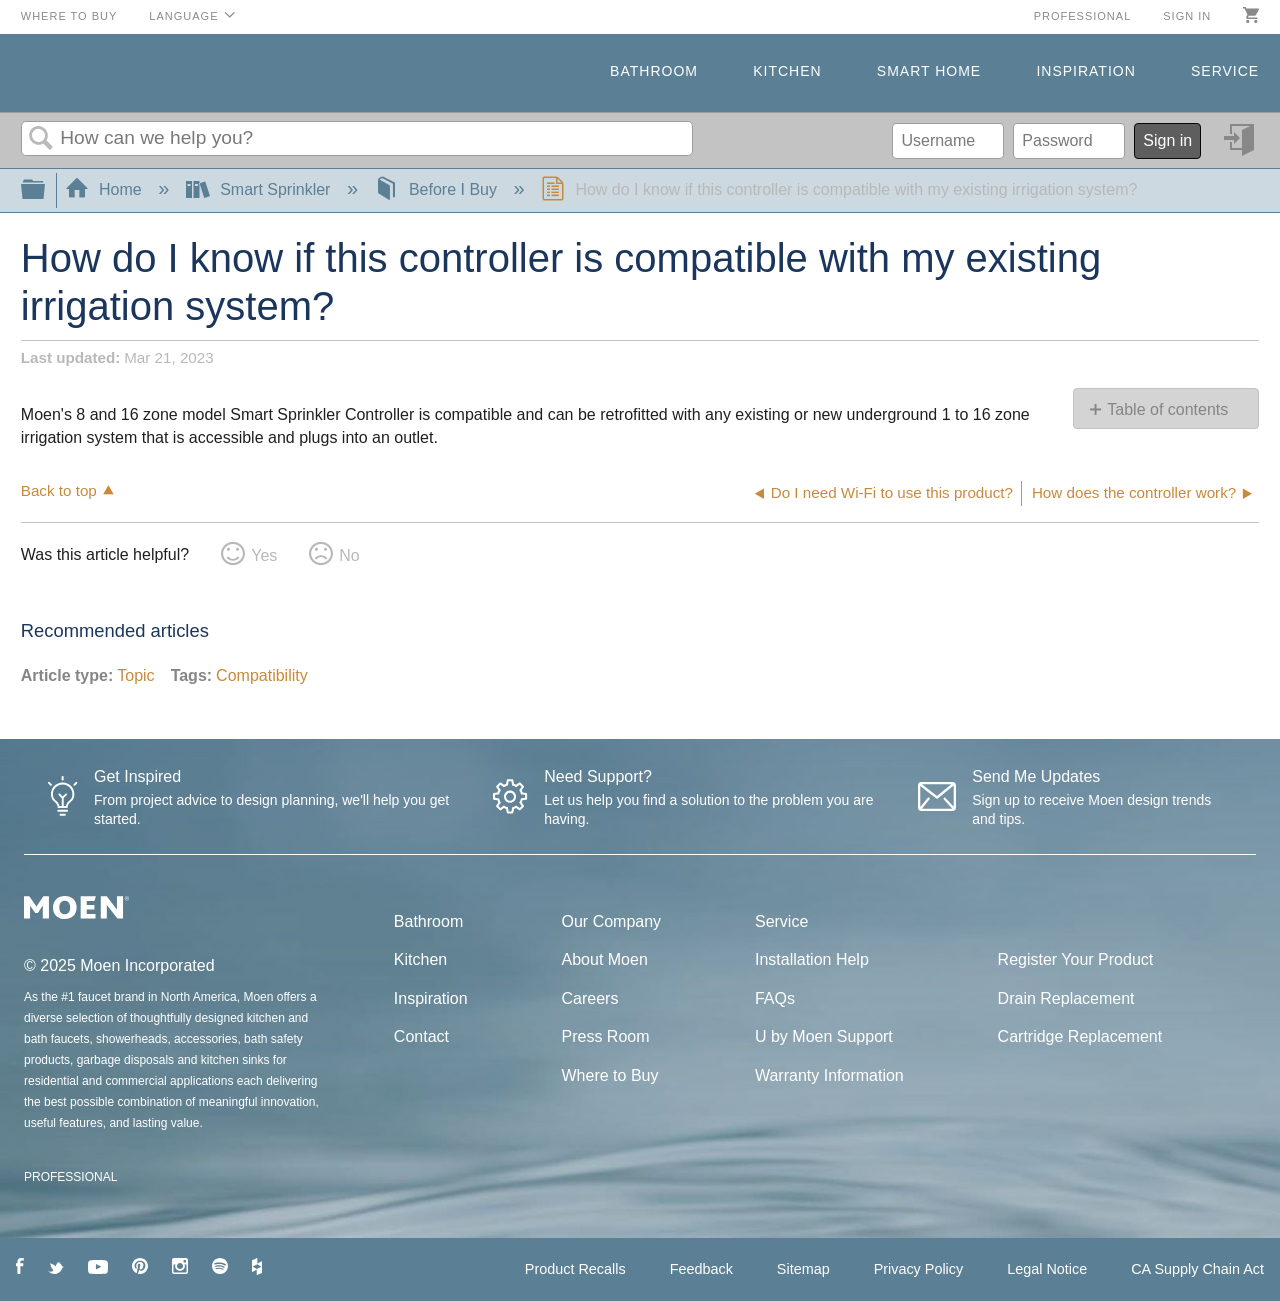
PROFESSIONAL (70, 1177)
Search (41, 139)
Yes (264, 555)
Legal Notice (1047, 1269)
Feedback (701, 1269)
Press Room (606, 1036)
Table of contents (1167, 409)
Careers (590, 998)
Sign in (1187, 16)
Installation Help (812, 959)
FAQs (775, 998)
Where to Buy (69, 16)
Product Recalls (575, 1269)
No (349, 555)
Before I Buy (437, 189)
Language (183, 16)
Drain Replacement (1066, 998)
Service (1225, 71)
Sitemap (803, 1269)
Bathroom (654, 71)
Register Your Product (1076, 959)
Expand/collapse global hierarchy (46, 190)
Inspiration (1085, 71)
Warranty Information (829, 1075)
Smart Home (929, 71)
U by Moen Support (824, 1036)
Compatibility (262, 675)
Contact (421, 1036)
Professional (1083, 16)
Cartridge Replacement (1080, 1036)
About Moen (605, 959)
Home (106, 189)
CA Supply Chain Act (1197, 1269)
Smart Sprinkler (260, 189)
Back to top (59, 490)
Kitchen (787, 71)
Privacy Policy (919, 1269)
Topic (135, 675)
